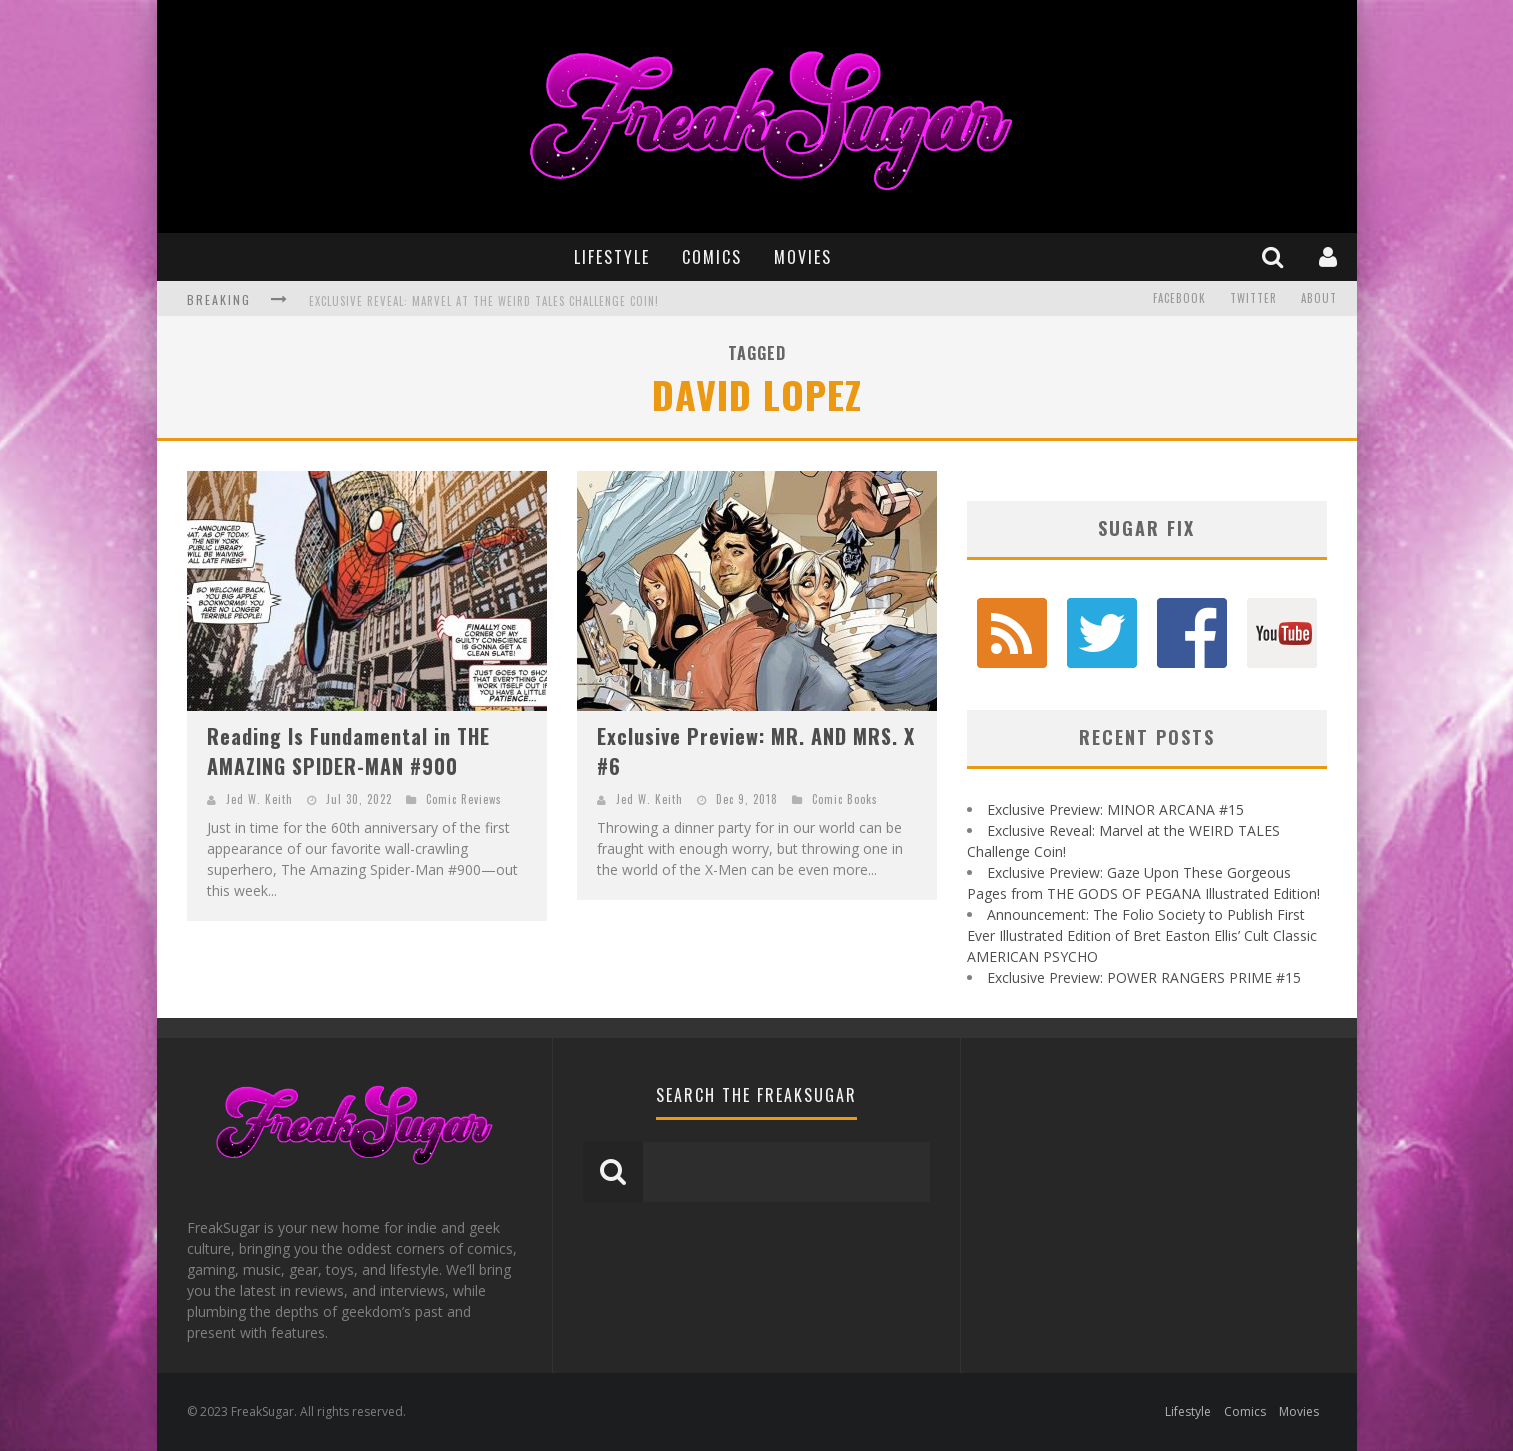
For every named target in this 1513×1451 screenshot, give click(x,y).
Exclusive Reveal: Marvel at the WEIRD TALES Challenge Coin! (484, 301)
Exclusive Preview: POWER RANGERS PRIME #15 (1144, 977)
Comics (712, 257)
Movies (803, 257)
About (1319, 299)
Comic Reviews (464, 799)
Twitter (1253, 299)
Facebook (1179, 299)
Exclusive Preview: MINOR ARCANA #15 (1115, 809)
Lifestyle (612, 257)
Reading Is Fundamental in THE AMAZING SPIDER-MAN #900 (348, 751)
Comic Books (845, 799)
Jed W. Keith (259, 799)
